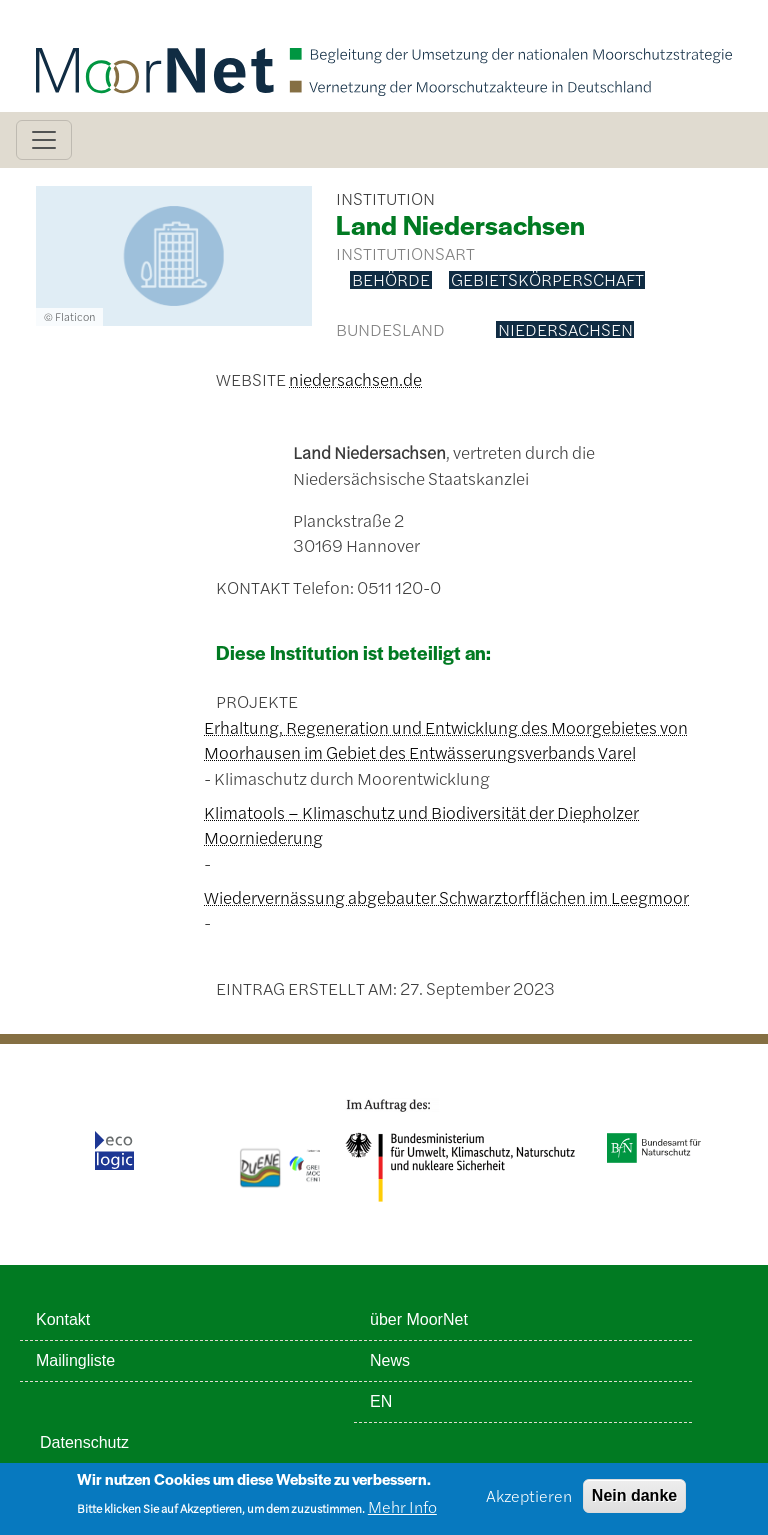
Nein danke (634, 1501)
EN (381, 1401)
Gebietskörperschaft (547, 280)
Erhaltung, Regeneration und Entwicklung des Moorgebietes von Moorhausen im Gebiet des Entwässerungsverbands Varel (446, 740)
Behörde (391, 280)
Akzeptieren (529, 1501)
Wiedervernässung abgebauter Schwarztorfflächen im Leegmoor (446, 897)
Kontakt (63, 1319)
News (390, 1360)
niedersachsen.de (355, 379)
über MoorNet (419, 1319)
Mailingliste (75, 1360)
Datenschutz (84, 1442)
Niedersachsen (565, 330)
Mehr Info (402, 1513)
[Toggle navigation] (44, 140)
